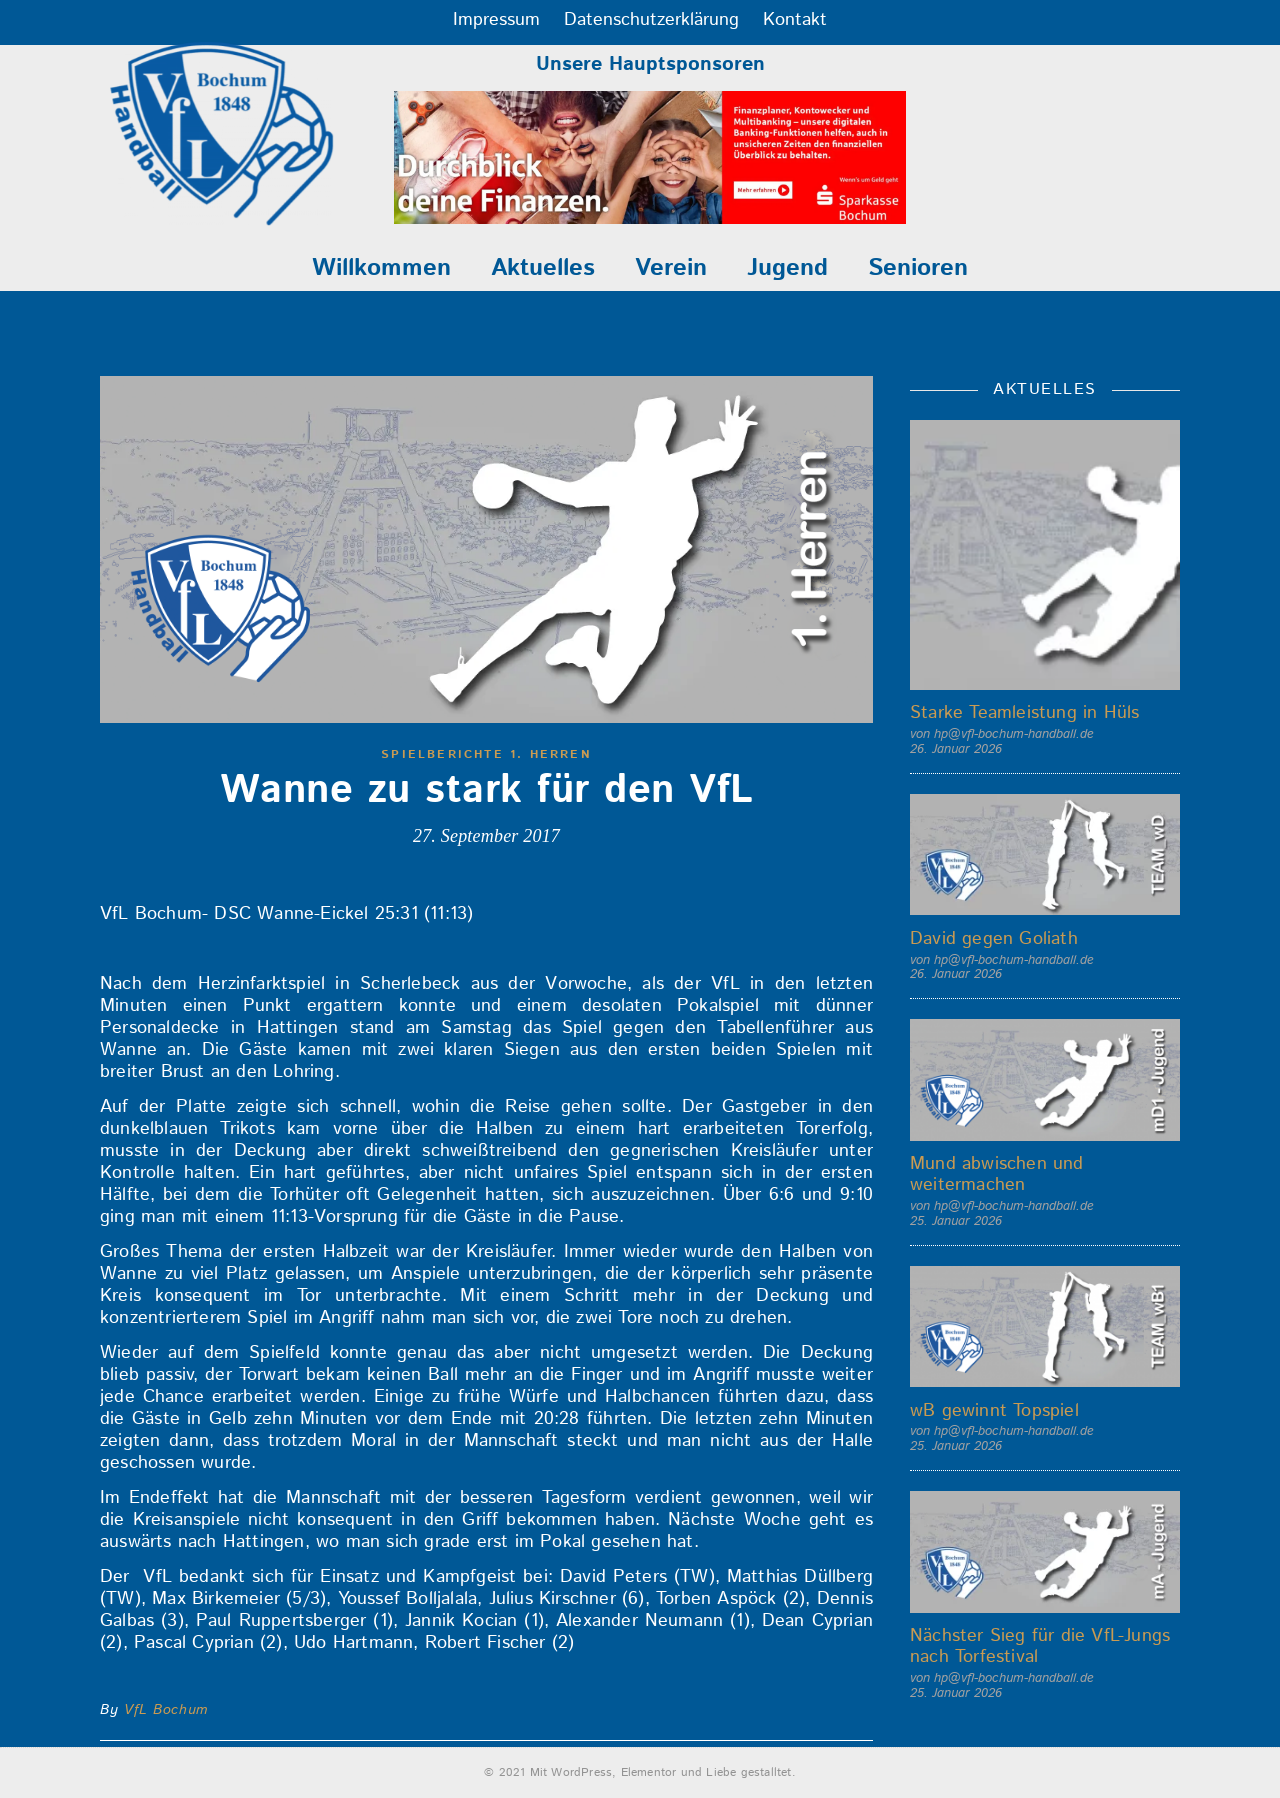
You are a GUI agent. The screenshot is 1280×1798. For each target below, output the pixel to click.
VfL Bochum (166, 1710)
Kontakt (795, 20)
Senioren (918, 268)
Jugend (787, 268)
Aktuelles (543, 268)
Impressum (496, 20)
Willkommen (381, 268)
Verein (671, 268)
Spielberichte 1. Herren (486, 754)
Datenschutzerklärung (651, 20)
